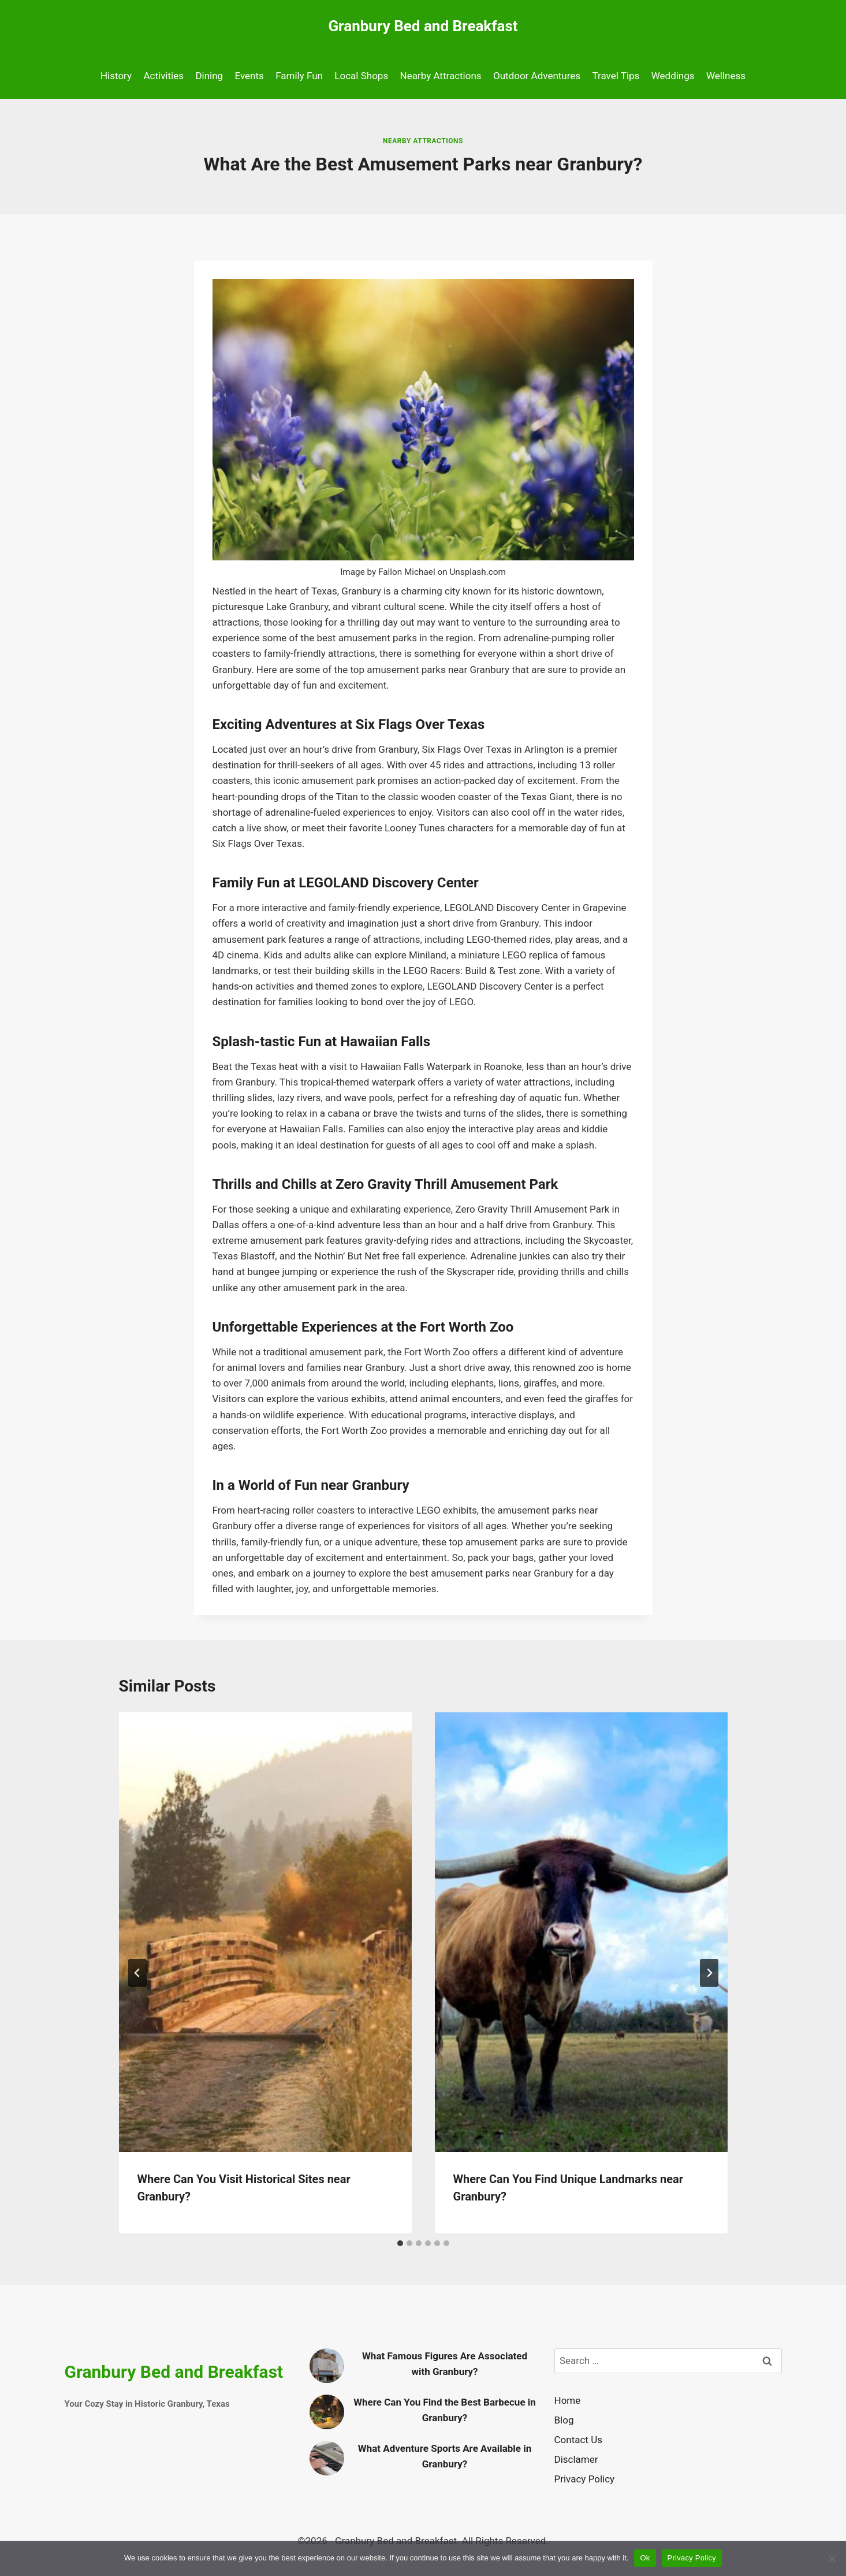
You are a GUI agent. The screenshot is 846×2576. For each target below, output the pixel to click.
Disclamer (576, 2459)
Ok (645, 2557)
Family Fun (299, 75)
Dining (209, 75)
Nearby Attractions (441, 75)
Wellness (726, 75)
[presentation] (265, 1932)
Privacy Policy (584, 2479)
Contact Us (578, 2439)
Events (249, 75)
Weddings (673, 75)
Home (567, 2400)
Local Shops (361, 75)
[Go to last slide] (137, 1973)
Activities (163, 75)
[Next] (709, 1973)
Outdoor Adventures (536, 75)
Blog (564, 2420)
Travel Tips (616, 75)
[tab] (400, 2243)
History (116, 75)
